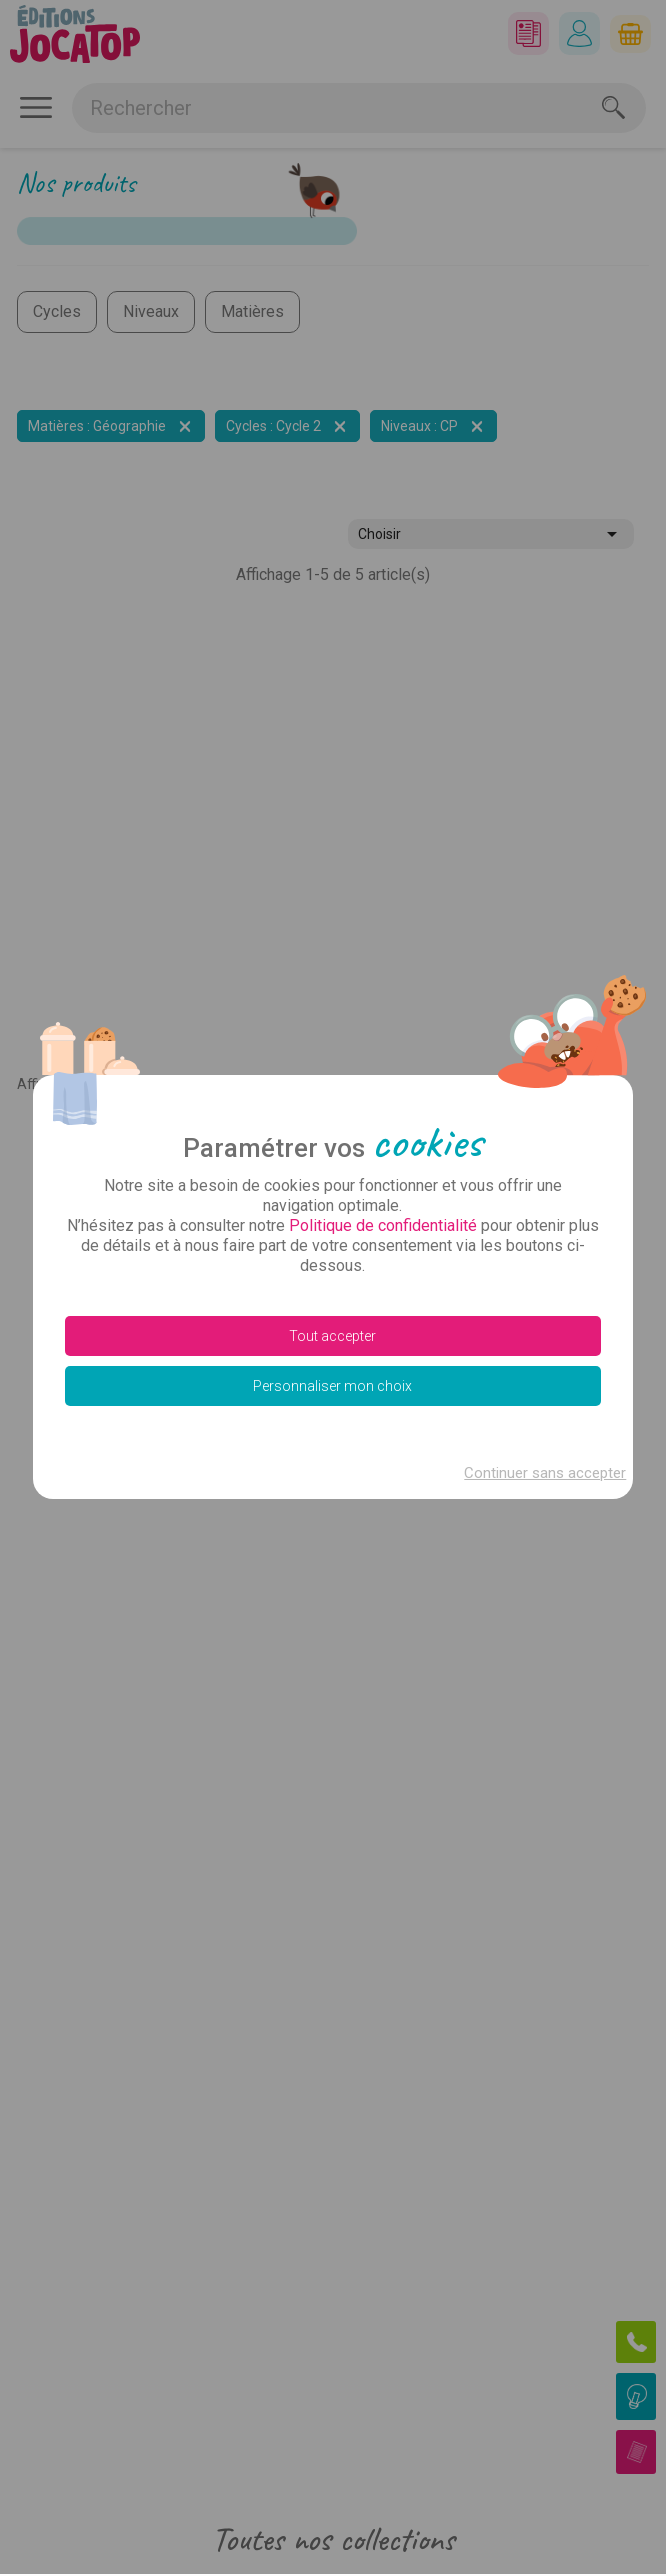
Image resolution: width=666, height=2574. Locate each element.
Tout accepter (332, 1336)
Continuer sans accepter (545, 1473)
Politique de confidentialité (383, 1225)
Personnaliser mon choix (332, 1386)
